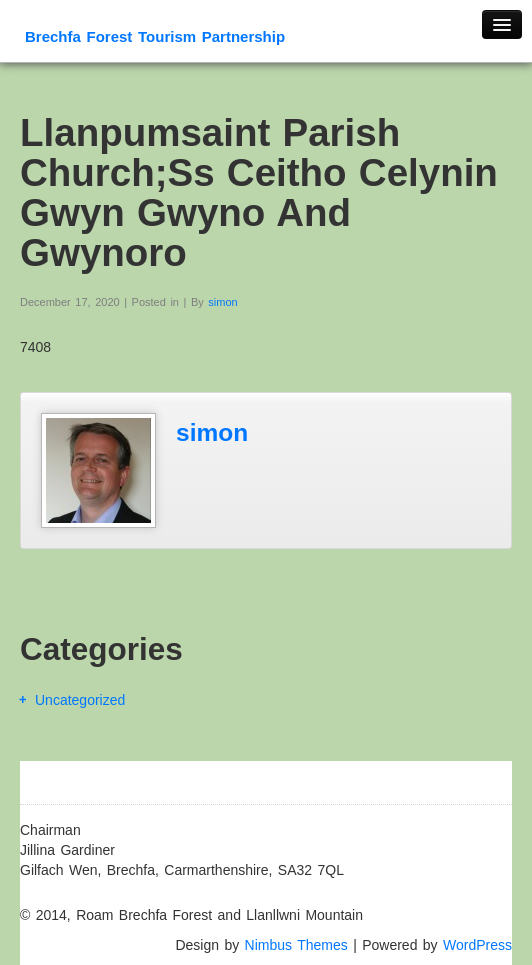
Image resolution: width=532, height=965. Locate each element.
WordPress (477, 945)
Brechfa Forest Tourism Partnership (155, 36)
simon (222, 302)
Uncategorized (80, 700)
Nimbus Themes (296, 945)
